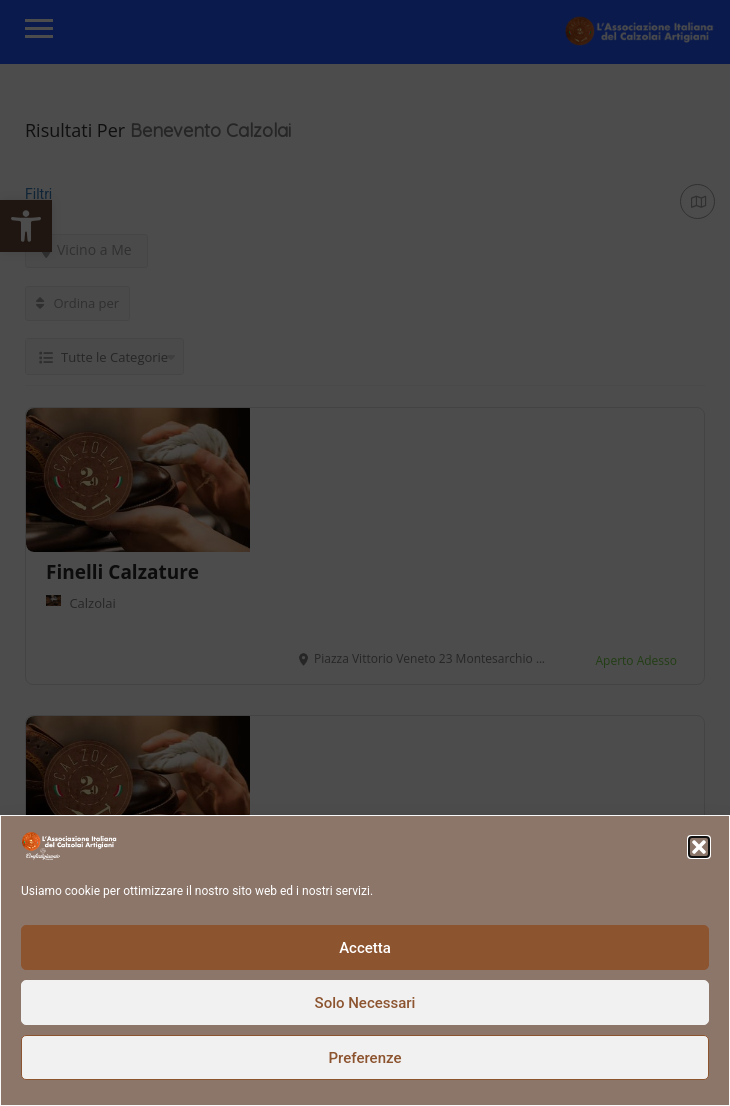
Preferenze (365, 1058)
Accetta (365, 948)
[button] (699, 847)
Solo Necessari (365, 1003)
